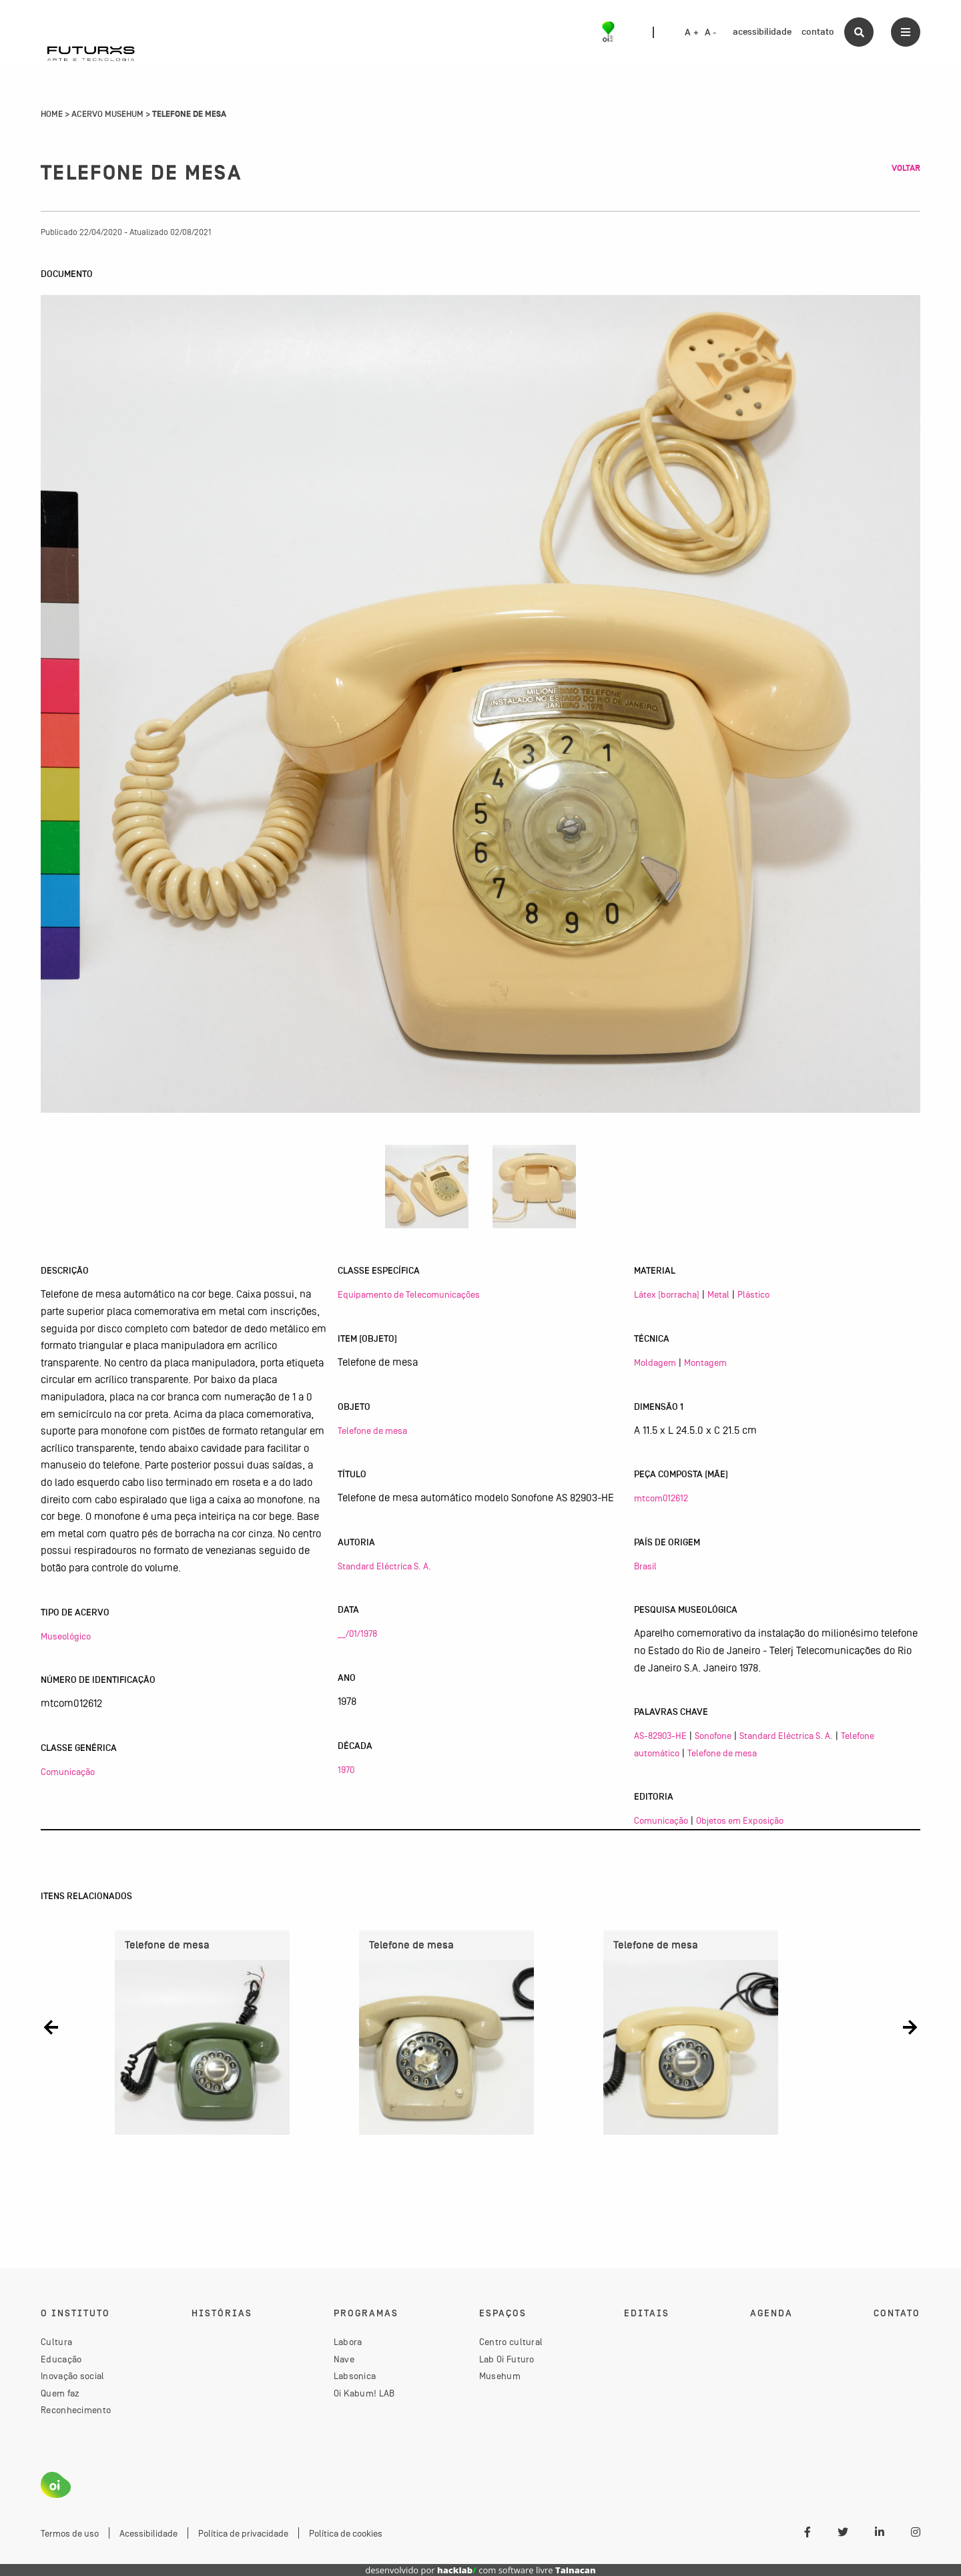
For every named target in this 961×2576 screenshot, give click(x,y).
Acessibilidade (148, 2533)
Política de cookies (345, 2533)
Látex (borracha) (666, 1294)
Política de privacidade (243, 2533)
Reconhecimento (76, 2409)
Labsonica (355, 2375)
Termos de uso (70, 2533)
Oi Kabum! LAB (364, 2393)
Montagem (705, 1362)
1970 (346, 1769)
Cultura (56, 2341)
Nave (344, 2359)
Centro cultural (511, 2341)
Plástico (753, 1294)
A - (711, 32)
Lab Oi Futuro (507, 2359)
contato (818, 31)
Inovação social (73, 2375)
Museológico (66, 1636)
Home (52, 114)
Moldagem (655, 1362)
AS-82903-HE (660, 1735)
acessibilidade (762, 31)
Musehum (500, 2375)
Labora (348, 2341)
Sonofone (713, 1735)
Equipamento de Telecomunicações (409, 1294)
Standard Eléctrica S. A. (384, 1566)
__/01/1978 (357, 1633)
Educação (61, 2359)
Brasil (645, 1566)
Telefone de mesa (372, 1430)
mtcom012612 (661, 1498)
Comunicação (68, 1771)
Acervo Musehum (107, 114)
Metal (718, 1294)
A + (692, 32)
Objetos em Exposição (739, 1820)
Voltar (906, 168)
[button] (51, 2027)
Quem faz (60, 2393)
